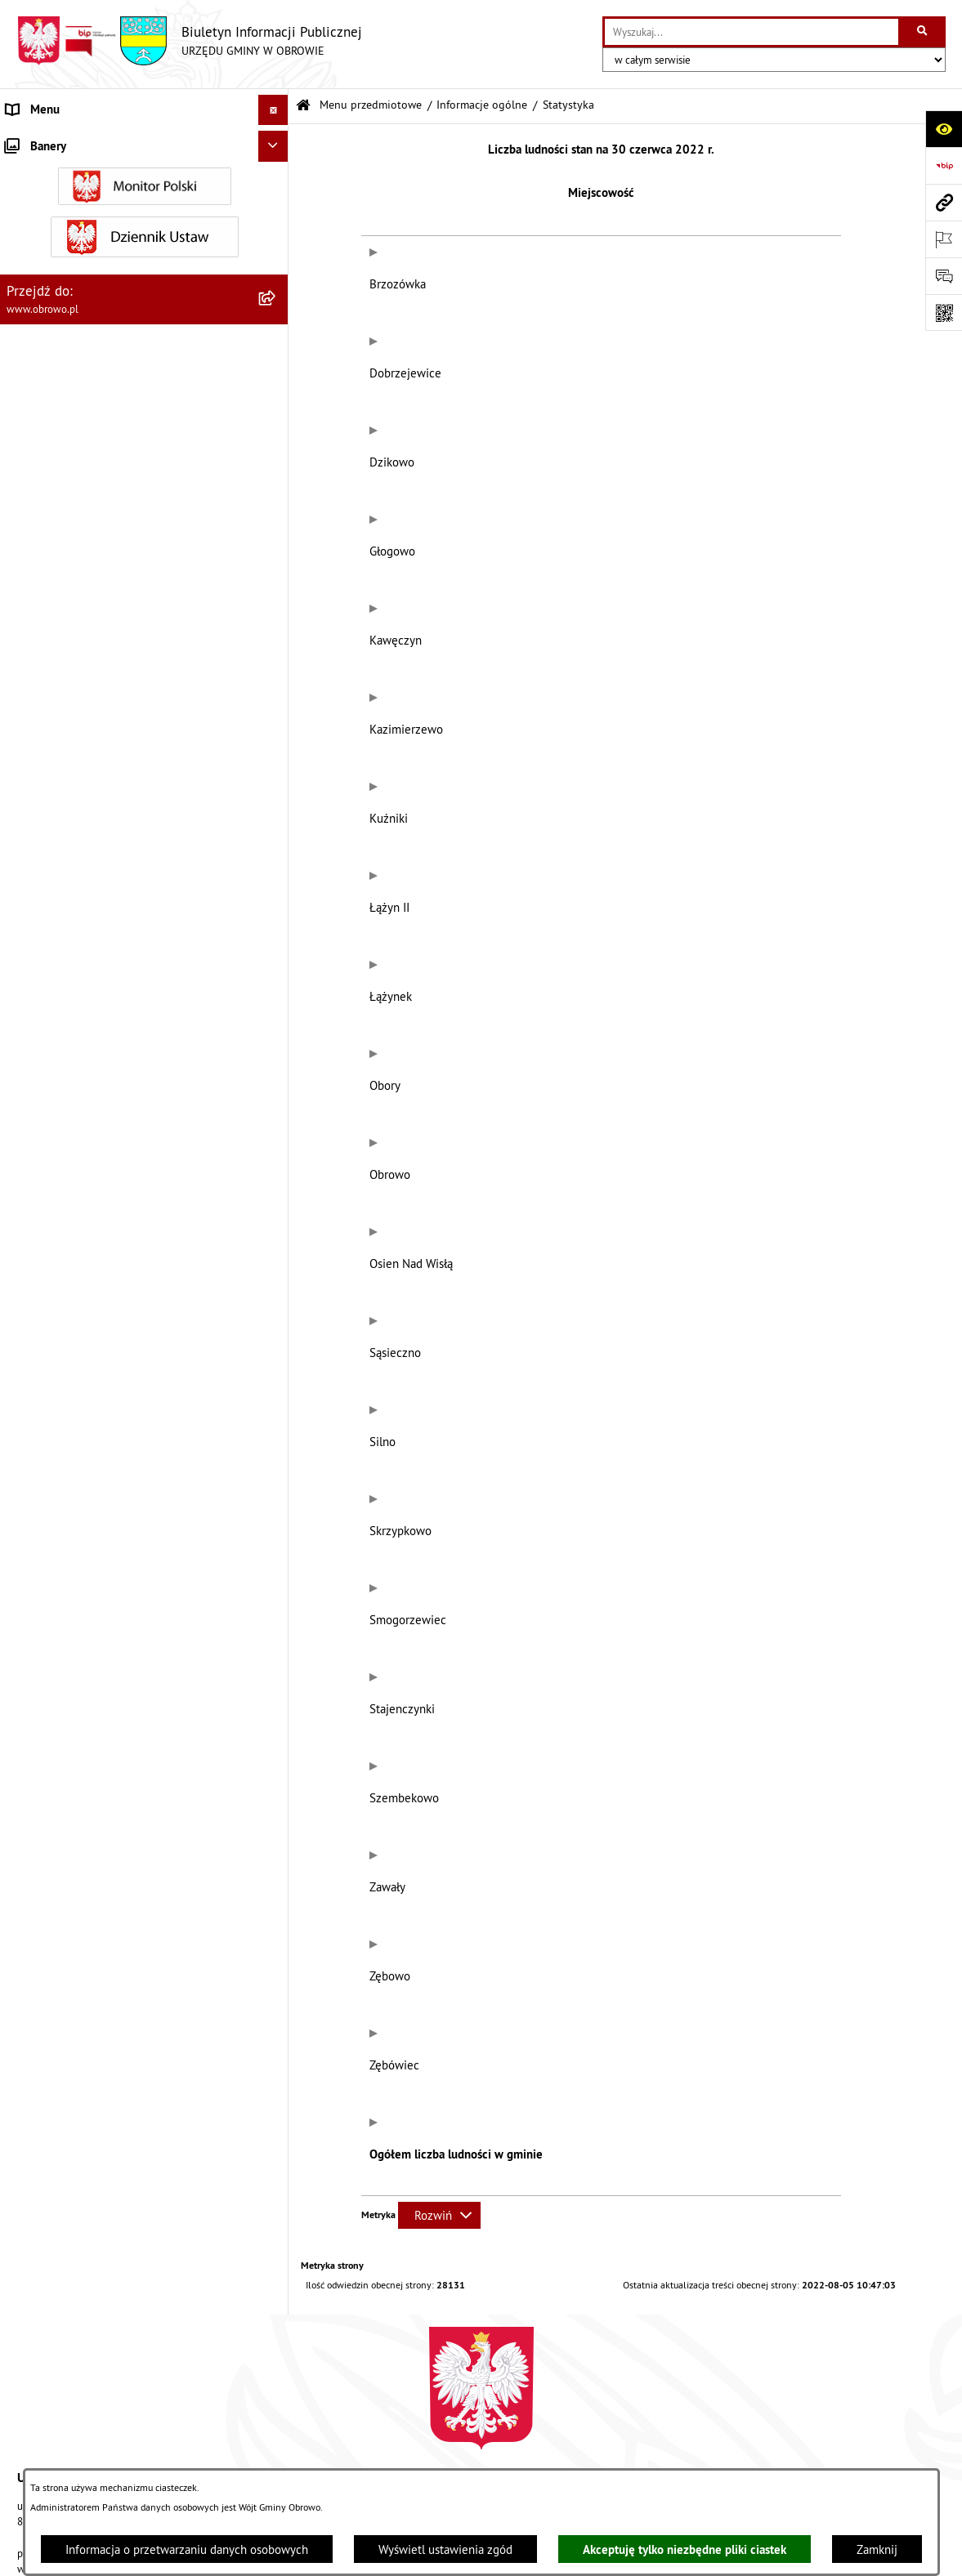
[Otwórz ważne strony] (943, 239)
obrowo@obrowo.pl (540, 2106)
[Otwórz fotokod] (943, 312)
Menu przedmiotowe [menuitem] (60, 140)
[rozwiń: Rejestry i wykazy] (276, 1190)
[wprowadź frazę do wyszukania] (751, 31)
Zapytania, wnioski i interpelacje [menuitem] (89, 1384)
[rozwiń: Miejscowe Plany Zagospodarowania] (276, 883)
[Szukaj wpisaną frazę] (923, 31)
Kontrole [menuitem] (29, 1648)
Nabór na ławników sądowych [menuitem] (83, 1538)
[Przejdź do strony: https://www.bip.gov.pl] (943, 165)
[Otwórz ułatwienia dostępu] (943, 128)
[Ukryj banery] (273, 1685)
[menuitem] (144, 182)
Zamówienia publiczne (305, 2417)
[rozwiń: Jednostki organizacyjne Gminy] (276, 511)
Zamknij (877, 2549)
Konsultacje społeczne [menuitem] (64, 1445)
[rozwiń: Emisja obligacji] (276, 1231)
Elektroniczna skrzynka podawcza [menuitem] (93, 1415)
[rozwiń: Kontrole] (276, 1649)
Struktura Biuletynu (451, 2417)
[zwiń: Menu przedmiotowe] (276, 141)
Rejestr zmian (838, 2417)
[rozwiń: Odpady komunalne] (276, 1148)
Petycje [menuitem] (25, 1354)
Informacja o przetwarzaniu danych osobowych (186, 2549)
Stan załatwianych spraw (148, 2417)
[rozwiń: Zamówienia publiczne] (276, 593)
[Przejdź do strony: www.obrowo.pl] (943, 202)
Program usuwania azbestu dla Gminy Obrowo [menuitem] (124, 1476)
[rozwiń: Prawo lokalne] (276, 387)
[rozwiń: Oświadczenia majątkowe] (276, 718)
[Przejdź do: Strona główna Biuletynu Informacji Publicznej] (303, 106)
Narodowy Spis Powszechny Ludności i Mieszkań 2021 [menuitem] (131, 1577)
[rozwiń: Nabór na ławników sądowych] (276, 1539)
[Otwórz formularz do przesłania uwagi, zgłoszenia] (943, 275)
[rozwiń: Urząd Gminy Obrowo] (276, 346)
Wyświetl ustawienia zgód (445, 2549)
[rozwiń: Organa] (276, 305)
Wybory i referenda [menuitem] (56, 1507)
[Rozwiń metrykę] (439, 1783)
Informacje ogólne (481, 105)
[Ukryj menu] (273, 110)
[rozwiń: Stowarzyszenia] (276, 1107)
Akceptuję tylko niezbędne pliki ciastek (684, 2549)
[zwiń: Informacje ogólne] (276, 181)
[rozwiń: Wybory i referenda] (276, 1508)
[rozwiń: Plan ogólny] (276, 923)
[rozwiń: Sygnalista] (276, 1618)
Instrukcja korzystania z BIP (697, 2417)
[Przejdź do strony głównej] (189, 40)
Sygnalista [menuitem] (33, 1617)
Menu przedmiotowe (371, 105)
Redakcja (565, 2417)
